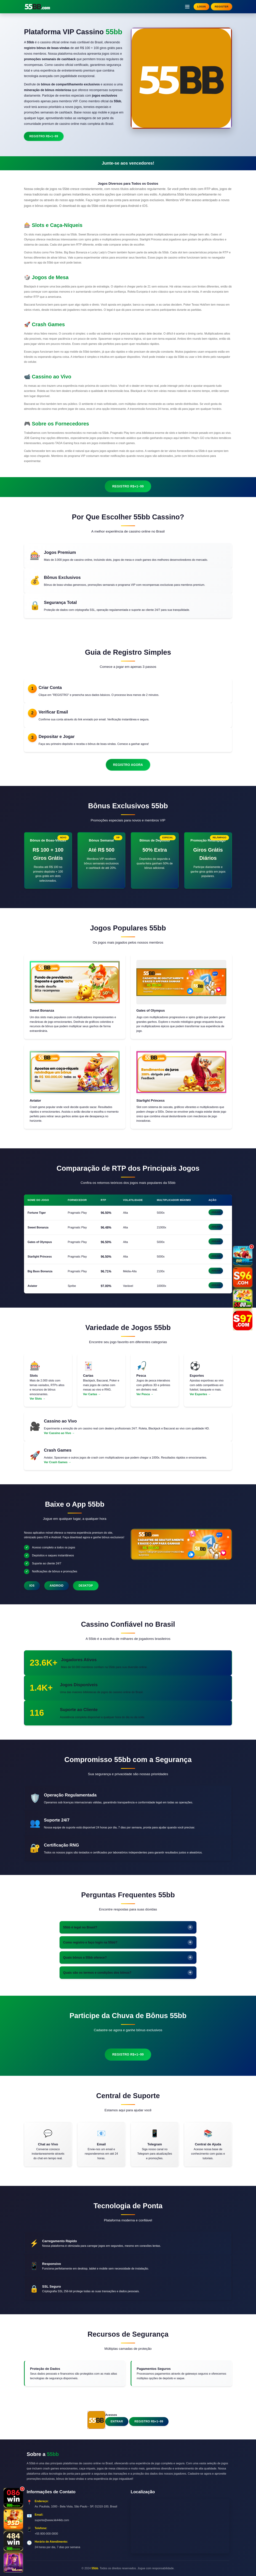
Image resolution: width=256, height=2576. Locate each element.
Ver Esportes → (200, 1394)
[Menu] (187, 7)
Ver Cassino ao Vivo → (59, 1433)
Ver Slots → (38, 1398)
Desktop (86, 1585)
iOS (31, 1585)
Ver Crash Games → (57, 1462)
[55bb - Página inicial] (37, 7)
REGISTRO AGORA (128, 765)
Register (221, 6)
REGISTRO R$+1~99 (43, 136)
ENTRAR (117, 2421)
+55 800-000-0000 (46, 2533)
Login (201, 6)
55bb (114, 32)
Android (56, 1585)
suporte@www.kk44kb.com (52, 2520)
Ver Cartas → (92, 1394)
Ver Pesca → (144, 1394)
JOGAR (215, 1212)
